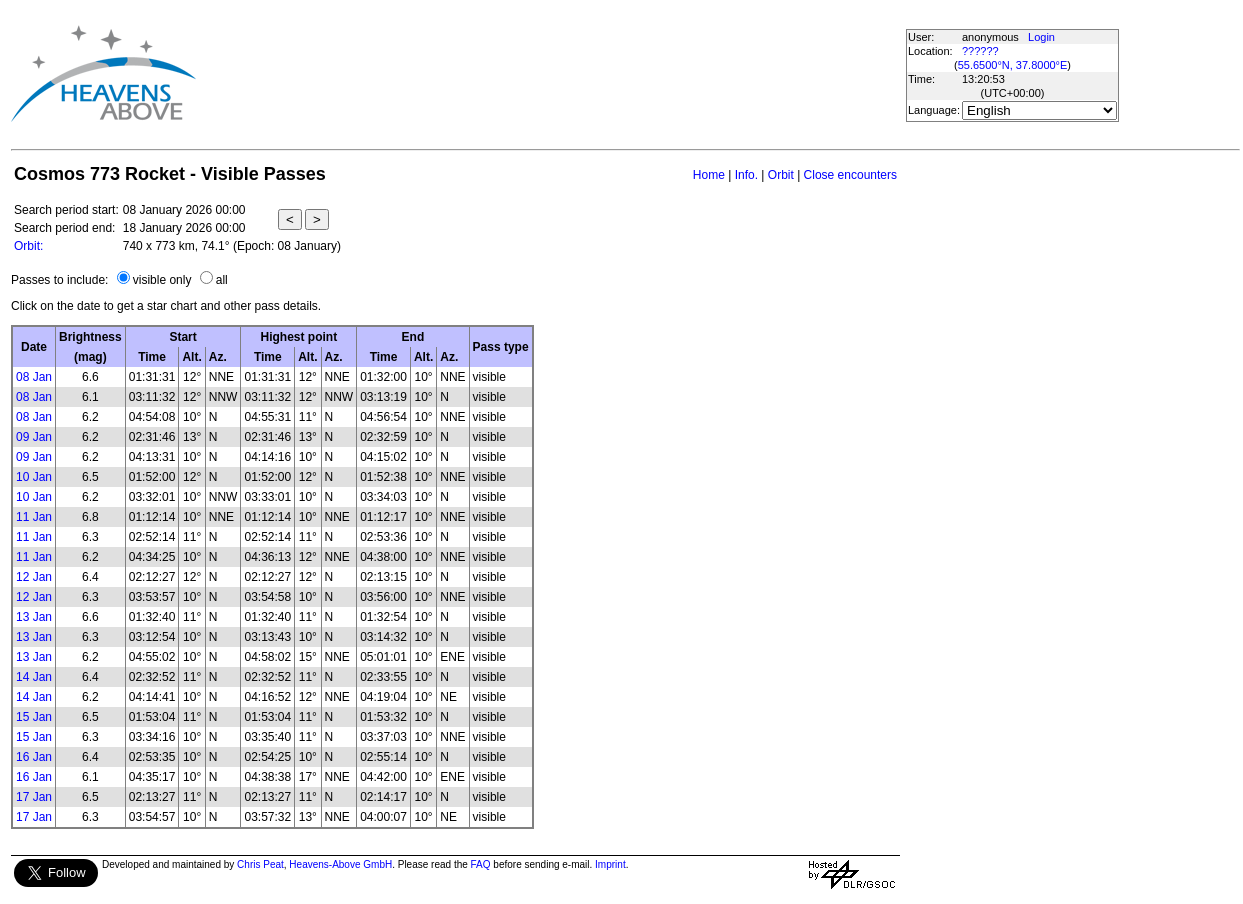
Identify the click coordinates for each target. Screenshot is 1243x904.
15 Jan (34, 717)
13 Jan (34, 617)
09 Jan (34, 437)
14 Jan (34, 677)
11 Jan (34, 517)
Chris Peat (260, 864)
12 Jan (34, 577)
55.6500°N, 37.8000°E (1013, 65)
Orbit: (28, 246)
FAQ (481, 864)
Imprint (610, 864)
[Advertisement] (558, 73)
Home (709, 175)
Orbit (781, 175)
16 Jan (34, 757)
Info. (746, 175)
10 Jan (34, 477)
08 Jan (34, 377)
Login (1041, 37)
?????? (980, 51)
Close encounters (850, 175)
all (222, 280)
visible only (162, 280)
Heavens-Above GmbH (340, 864)
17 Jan (34, 797)
